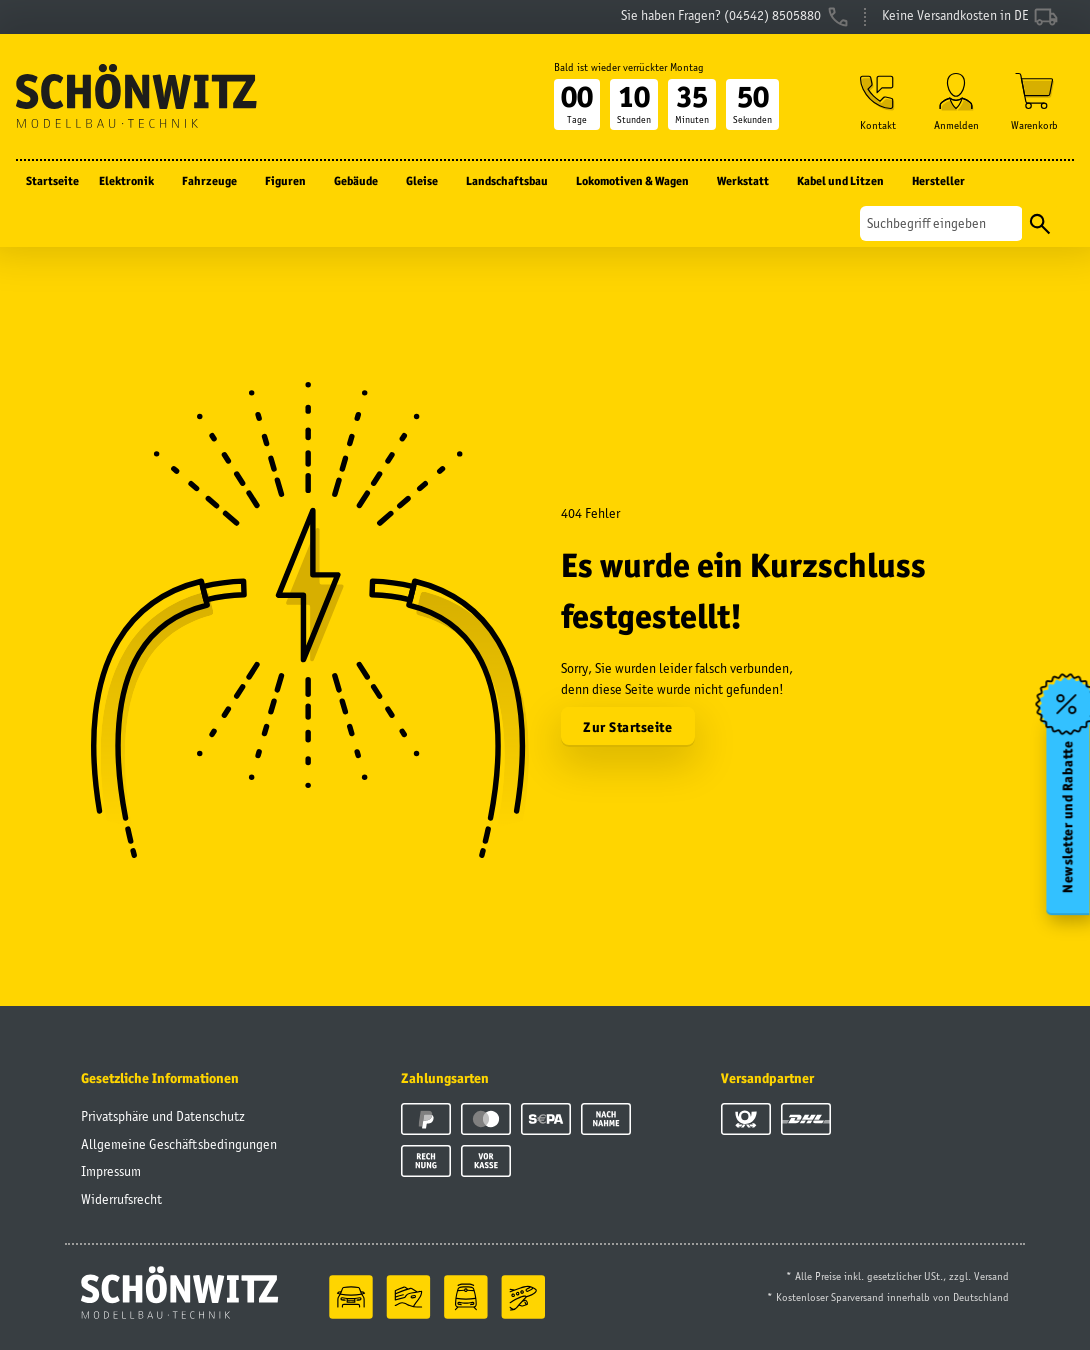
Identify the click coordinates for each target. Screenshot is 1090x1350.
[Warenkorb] (1034, 101)
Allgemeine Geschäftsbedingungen (179, 1144)
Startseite (52, 180)
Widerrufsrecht (121, 1199)
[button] (878, 101)
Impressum (111, 1171)
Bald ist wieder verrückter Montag (629, 67)
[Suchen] (941, 223)
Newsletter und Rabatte (1068, 817)
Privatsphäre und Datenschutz (163, 1116)
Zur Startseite (627, 727)
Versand (991, 1276)
